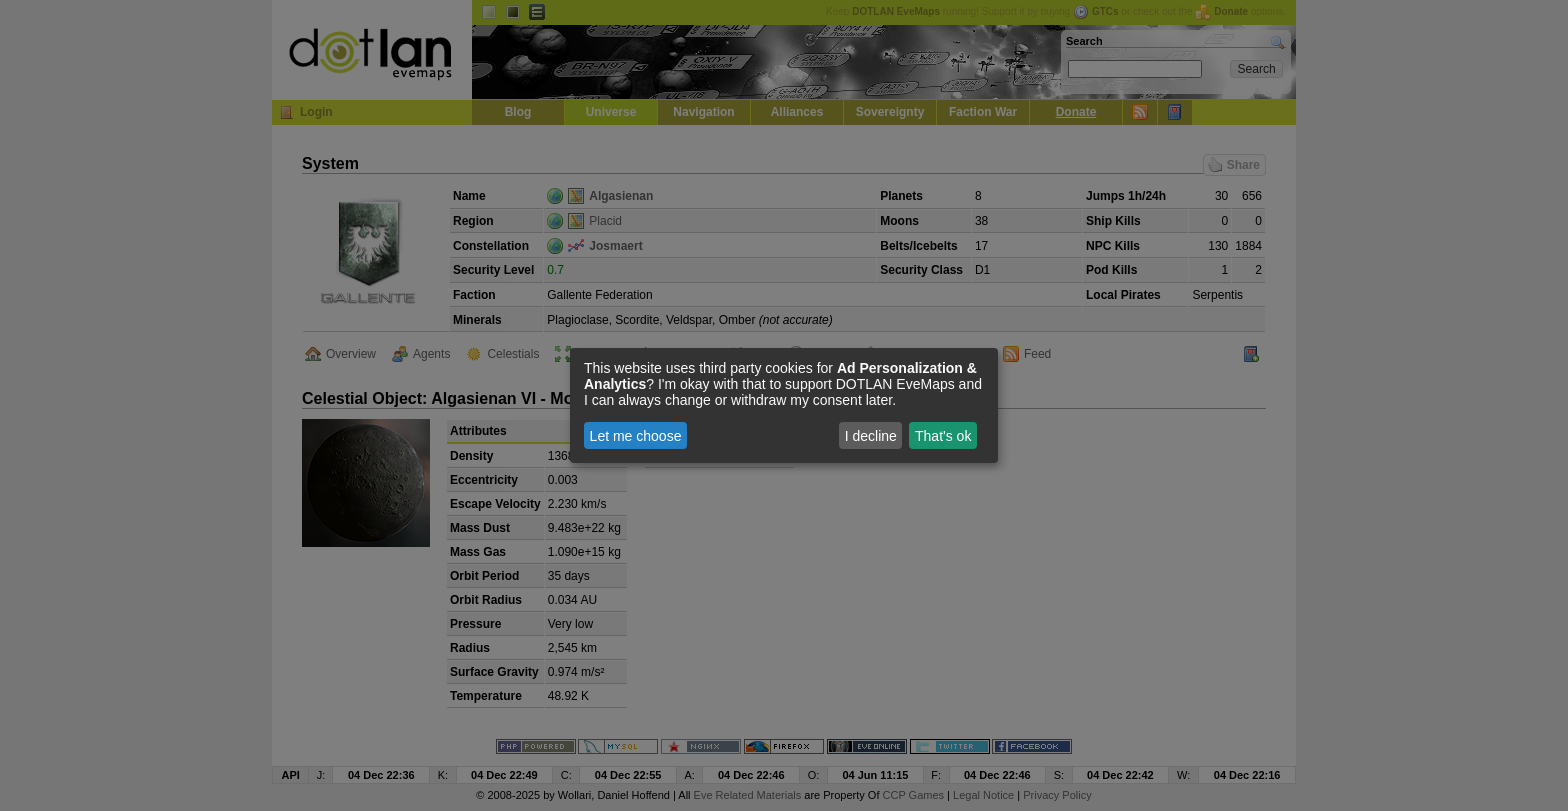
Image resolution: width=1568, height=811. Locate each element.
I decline (871, 436)
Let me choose (636, 436)
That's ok (943, 436)
